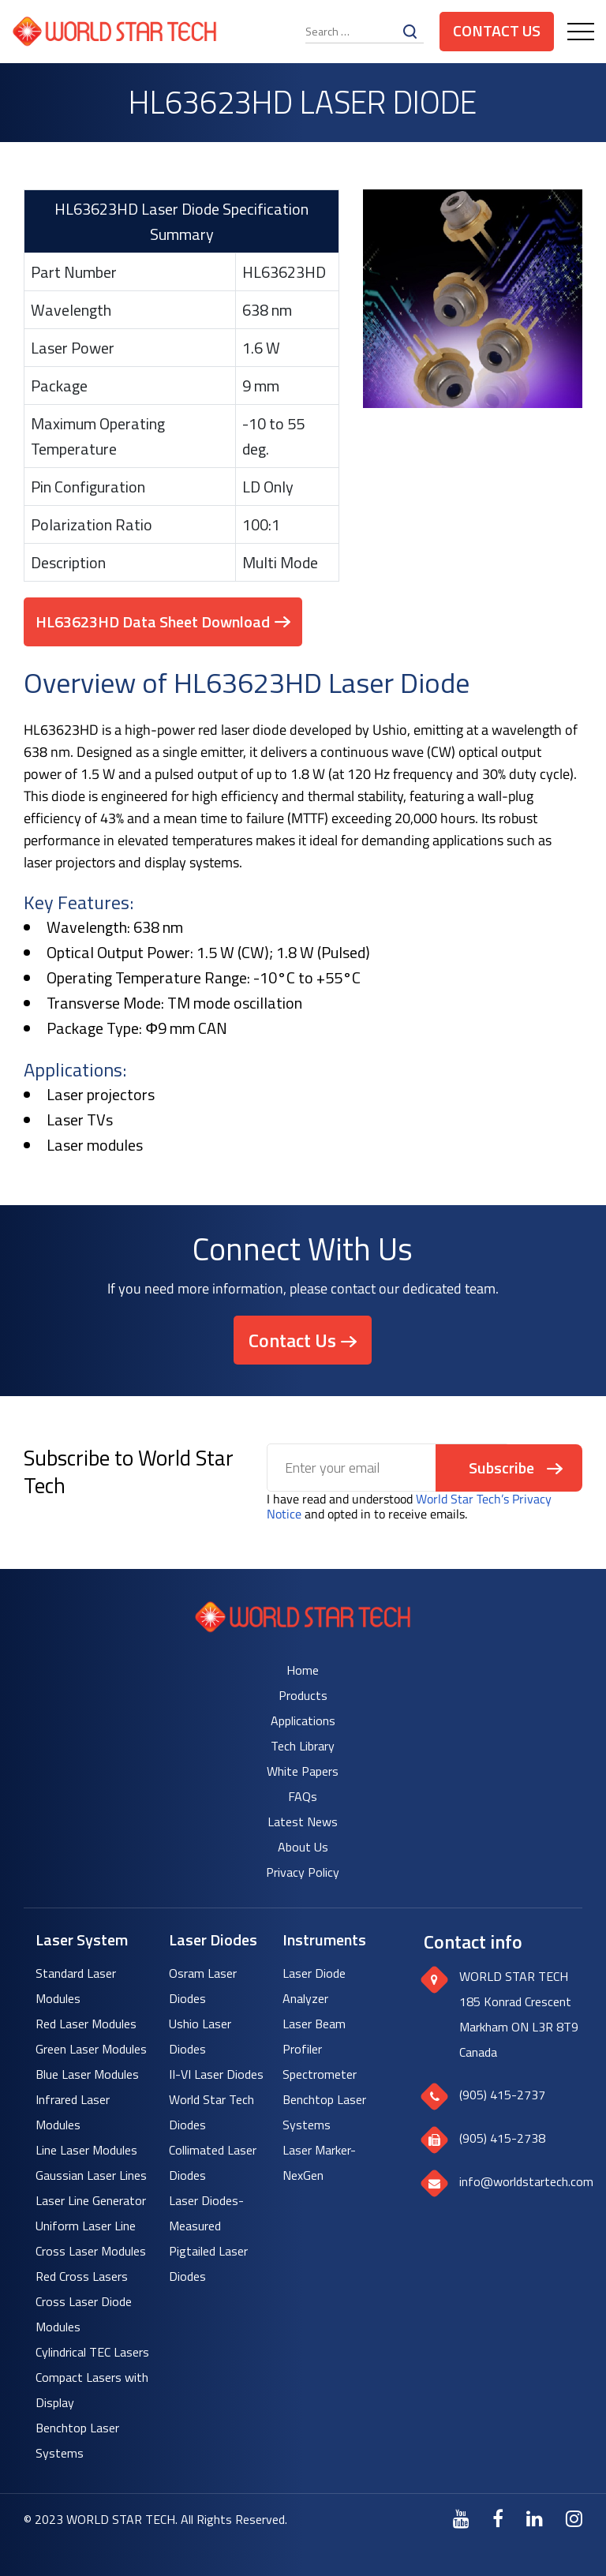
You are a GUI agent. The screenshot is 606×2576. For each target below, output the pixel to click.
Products (303, 1695)
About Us (303, 1846)
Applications (303, 1720)
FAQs (302, 1796)
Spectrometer (319, 2074)
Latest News (302, 1821)
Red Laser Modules (86, 2023)
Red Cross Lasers (82, 2276)
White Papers (303, 1771)
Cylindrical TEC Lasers (92, 2351)
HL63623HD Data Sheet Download (153, 621)
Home (302, 1670)
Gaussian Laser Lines (91, 2175)
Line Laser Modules (86, 2149)
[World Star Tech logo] (302, 1628)
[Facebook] (497, 2518)
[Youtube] (461, 2518)
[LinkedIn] (534, 2518)
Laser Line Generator (91, 2200)
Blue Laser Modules (87, 2074)
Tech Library (303, 1745)
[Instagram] (574, 2518)
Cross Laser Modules (91, 2250)
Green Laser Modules (91, 2048)
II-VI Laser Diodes (216, 2074)
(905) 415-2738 (502, 2138)
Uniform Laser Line (86, 2225)
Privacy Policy (302, 1872)
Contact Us (497, 30)
